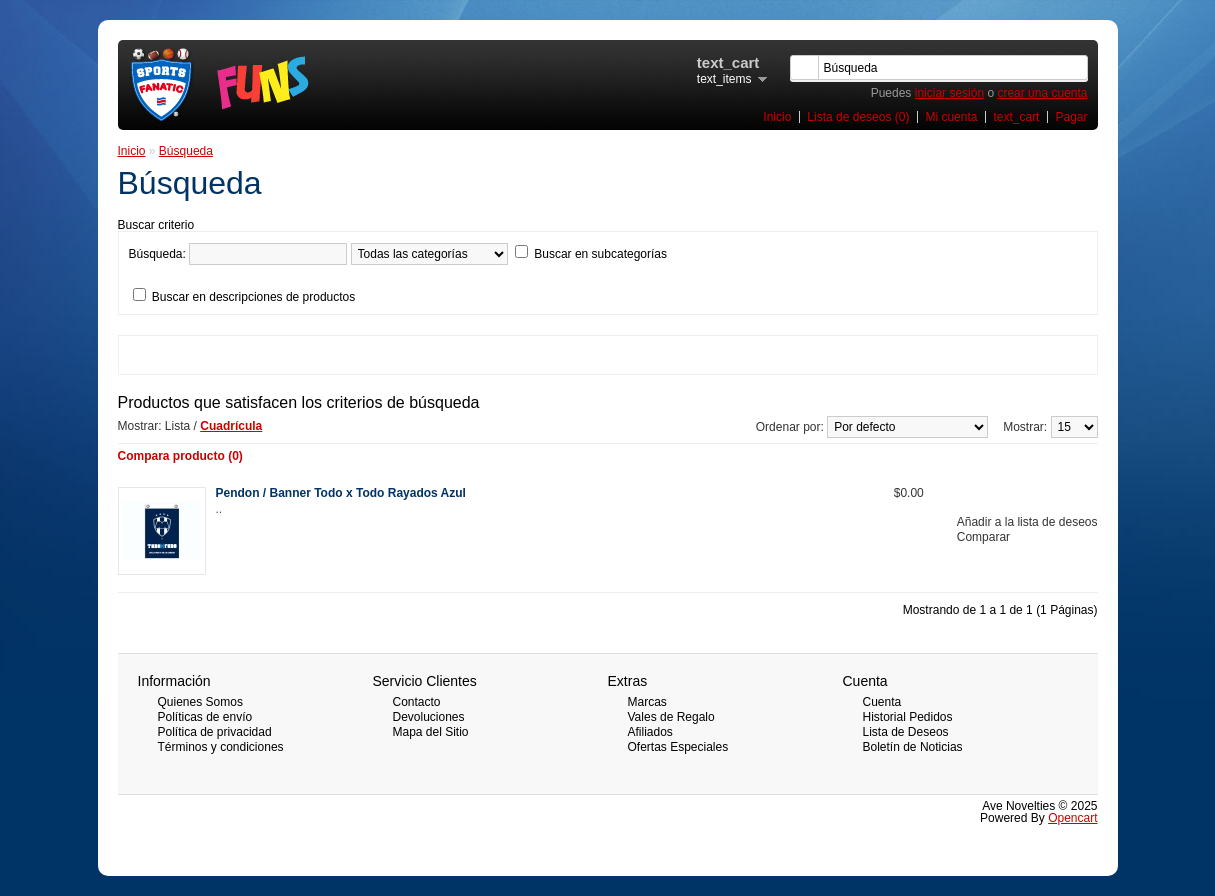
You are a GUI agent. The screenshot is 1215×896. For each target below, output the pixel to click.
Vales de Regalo (671, 717)
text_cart (1016, 117)
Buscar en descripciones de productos (253, 297)
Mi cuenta (951, 117)
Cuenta (882, 702)
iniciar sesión (949, 93)
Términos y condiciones (221, 747)
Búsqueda (186, 151)
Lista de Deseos (906, 732)
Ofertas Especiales (678, 747)
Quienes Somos (200, 702)
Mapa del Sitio (431, 732)
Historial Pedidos (908, 717)
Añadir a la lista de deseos (1027, 522)
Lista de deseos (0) (858, 117)
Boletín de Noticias (913, 747)
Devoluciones (429, 717)
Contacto (417, 702)
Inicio (777, 117)
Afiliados (650, 732)
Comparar (983, 537)
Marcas (647, 702)
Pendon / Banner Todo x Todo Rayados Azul (341, 493)
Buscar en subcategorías (600, 254)
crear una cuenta (1042, 93)
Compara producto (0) (180, 456)
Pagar (1071, 117)
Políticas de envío (205, 717)
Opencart (1072, 818)
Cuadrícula (231, 426)
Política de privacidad (215, 732)
